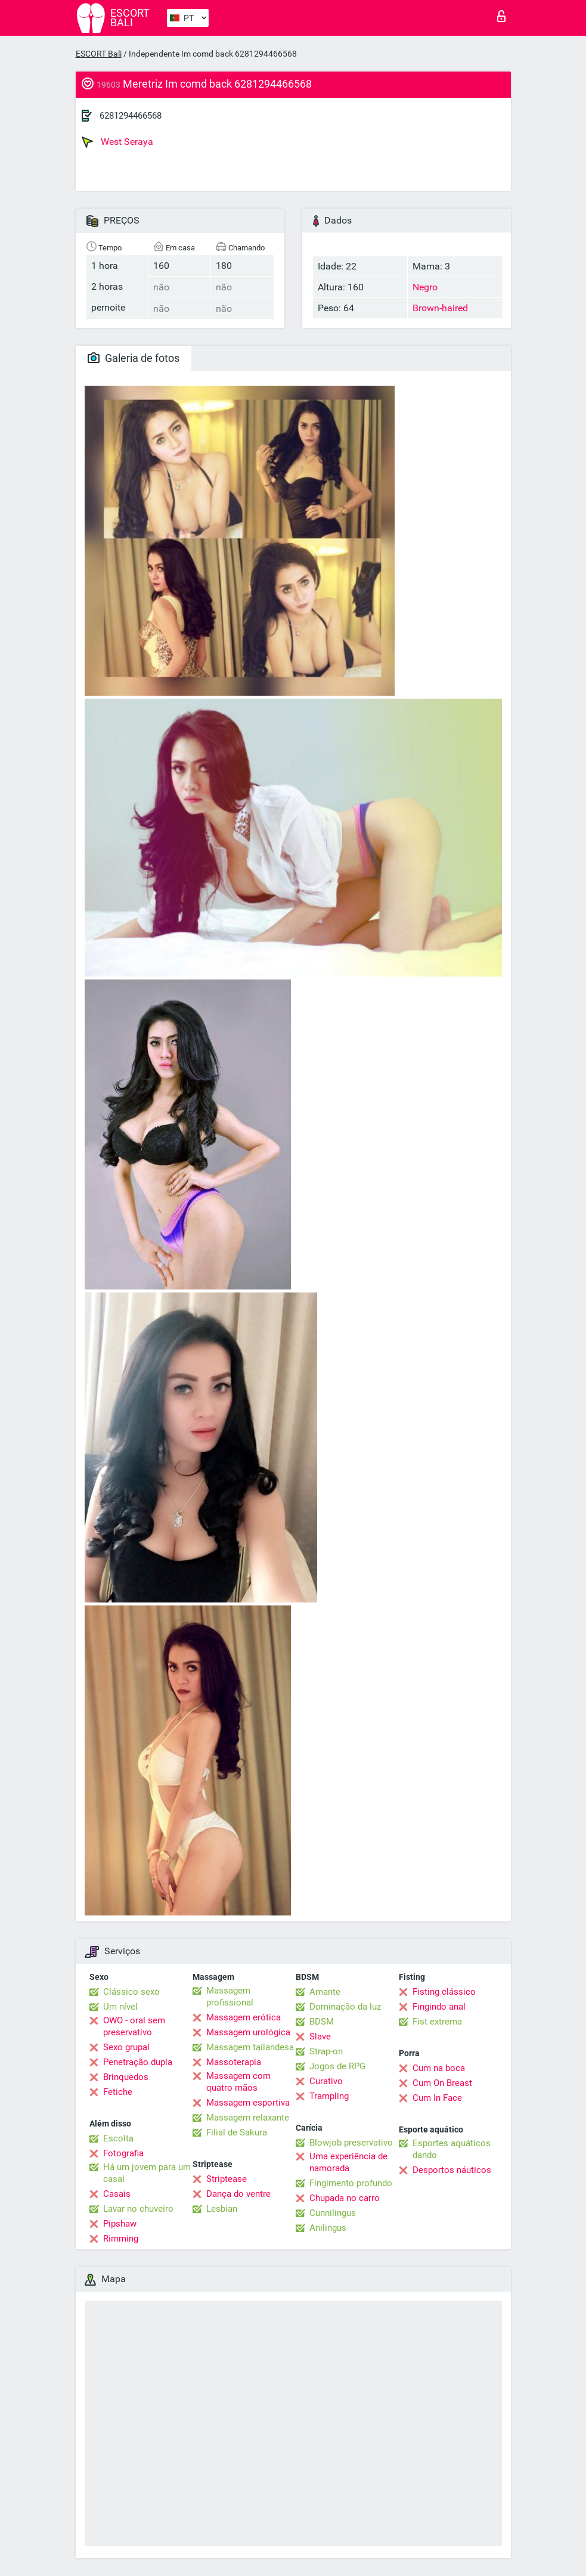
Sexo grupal (126, 2047)
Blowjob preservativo (351, 2142)
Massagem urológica (248, 2032)
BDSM (321, 2021)
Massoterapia (233, 2062)
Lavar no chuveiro (138, 2208)
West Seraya (117, 142)
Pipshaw (120, 2223)
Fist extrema (437, 2021)
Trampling (329, 2096)
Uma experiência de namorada (348, 2162)
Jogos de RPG (337, 2066)
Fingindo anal (439, 2006)
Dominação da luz (345, 2006)
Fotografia (123, 2153)
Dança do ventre (238, 2193)
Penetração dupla (137, 2062)
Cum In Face (437, 2098)
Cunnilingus (332, 2213)
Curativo (326, 2081)
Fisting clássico (444, 1991)
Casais (117, 2193)
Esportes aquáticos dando (452, 2149)
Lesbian (221, 2208)
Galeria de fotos (133, 358)
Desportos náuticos (452, 2170)
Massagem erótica (243, 2017)
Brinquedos (125, 2077)
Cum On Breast (442, 2083)
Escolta (118, 2138)
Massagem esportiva (248, 2102)
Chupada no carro (344, 2198)
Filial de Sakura (236, 2132)
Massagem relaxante (247, 2117)
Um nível (120, 2006)
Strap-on (326, 2051)
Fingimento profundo (350, 2183)
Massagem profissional (229, 1996)
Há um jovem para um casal (147, 2173)
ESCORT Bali (99, 53)
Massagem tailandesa (250, 2047)
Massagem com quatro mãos (238, 2081)
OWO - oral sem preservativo (134, 2026)
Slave (320, 2036)
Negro (425, 287)
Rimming (120, 2238)
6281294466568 (131, 115)
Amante (324, 1991)
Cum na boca (439, 2068)
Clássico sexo (131, 1991)
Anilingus (327, 2227)
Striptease (226, 2179)
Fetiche (117, 2092)
